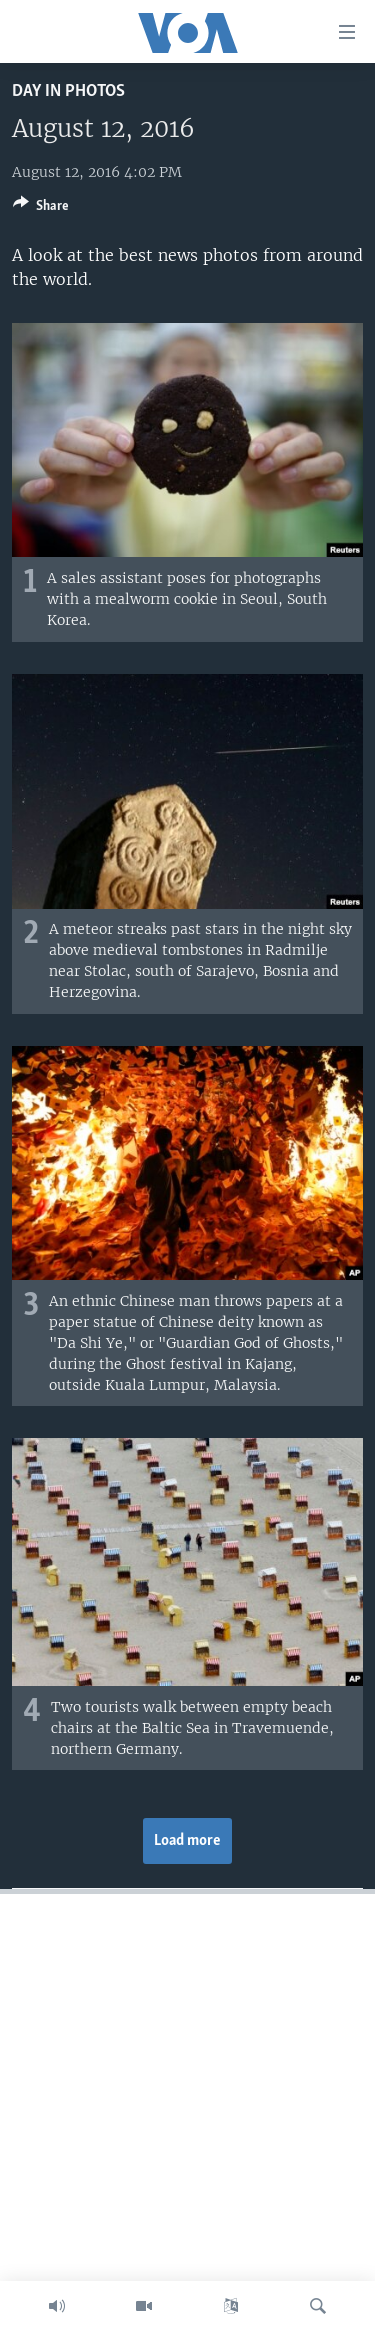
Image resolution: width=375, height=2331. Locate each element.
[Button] (41, 209)
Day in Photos (68, 91)
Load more (187, 1841)
